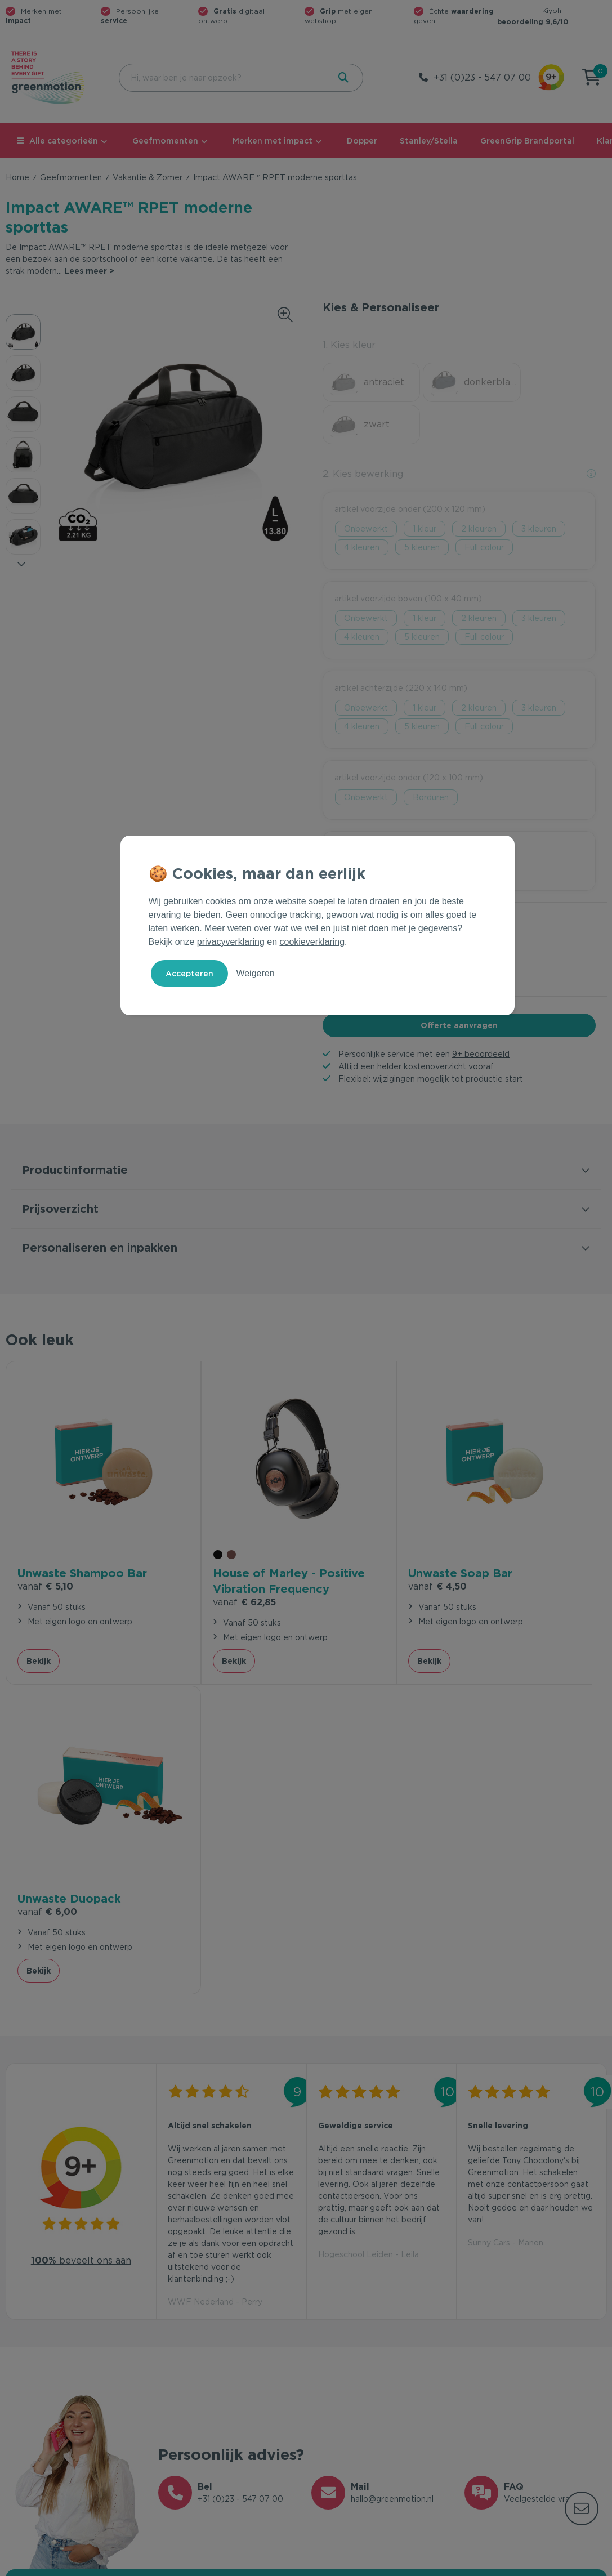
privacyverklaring (231, 942)
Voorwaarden (426, 2565)
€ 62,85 (199, 1528)
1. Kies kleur (349, 345)
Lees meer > (89, 270)
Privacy (486, 2565)
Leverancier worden (349, 2421)
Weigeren (255, 973)
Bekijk (38, 1587)
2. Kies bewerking (363, 431)
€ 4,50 (347, 1499)
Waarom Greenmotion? (509, 2385)
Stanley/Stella (429, 140)
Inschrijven (496, 2244)
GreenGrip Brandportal (527, 140)
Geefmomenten (165, 140)
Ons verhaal (487, 2367)
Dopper (362, 140)
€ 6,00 (498, 1499)
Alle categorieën (57, 140)
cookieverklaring (312, 942)
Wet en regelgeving (196, 2403)
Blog (473, 2421)
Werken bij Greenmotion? (513, 2403)
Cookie (533, 2565)
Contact (173, 2367)
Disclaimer (587, 2565)
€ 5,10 (45, 1515)
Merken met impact (272, 140)
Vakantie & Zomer (147, 177)
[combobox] (223, 78)
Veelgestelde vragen (198, 2385)
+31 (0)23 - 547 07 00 (482, 77)
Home (17, 177)
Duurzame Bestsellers (353, 2403)
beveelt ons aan (81, 1875)
